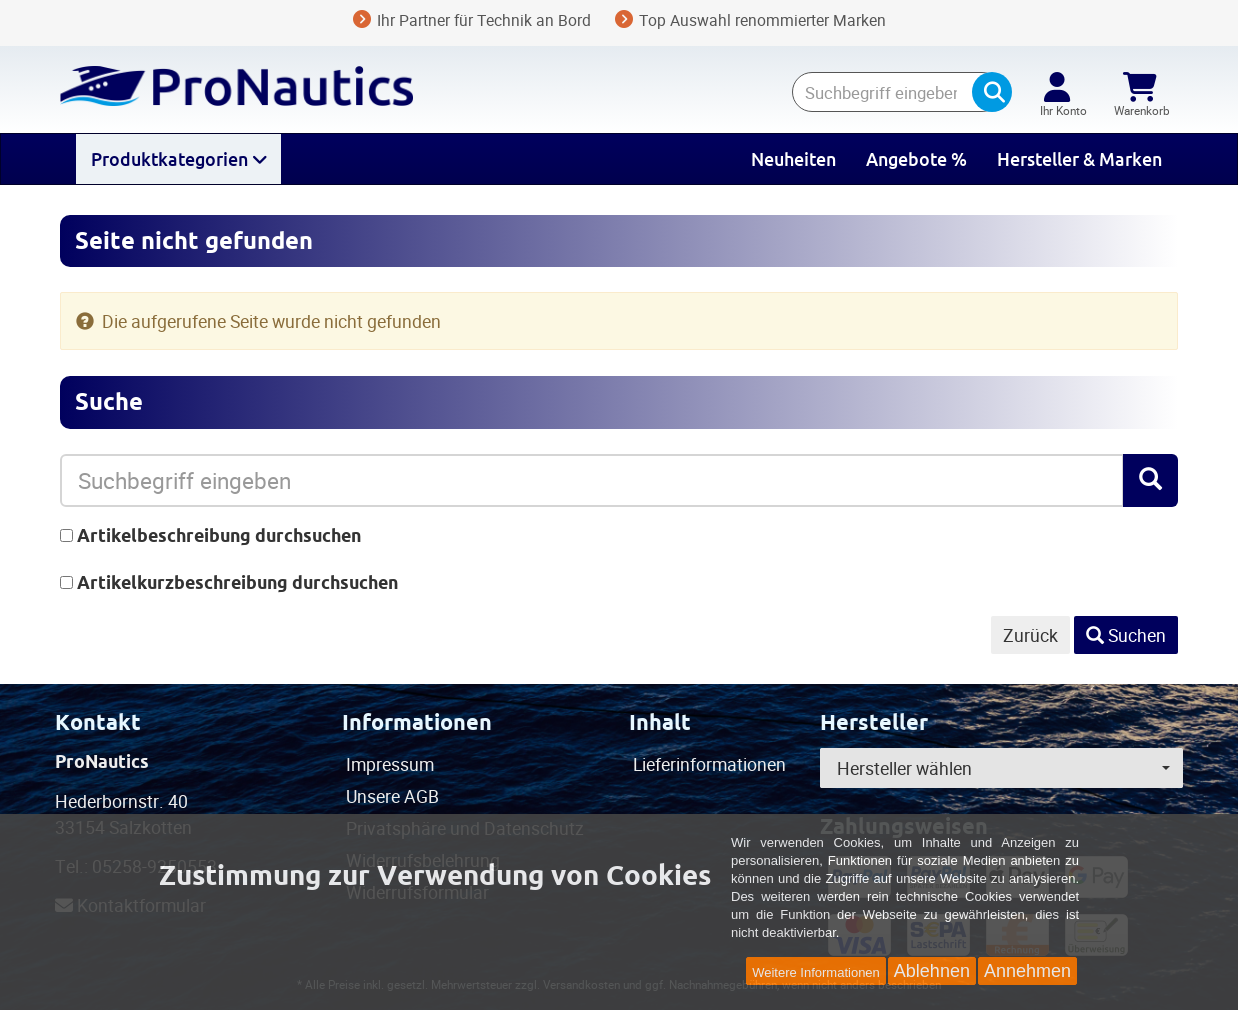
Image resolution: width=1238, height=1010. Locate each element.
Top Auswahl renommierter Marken (750, 20)
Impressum (390, 764)
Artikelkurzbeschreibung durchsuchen (237, 582)
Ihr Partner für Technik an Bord (472, 20)
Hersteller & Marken (1079, 159)
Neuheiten (793, 159)
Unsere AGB (392, 796)
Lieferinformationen (709, 764)
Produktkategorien (178, 159)
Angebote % (916, 159)
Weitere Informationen (816, 972)
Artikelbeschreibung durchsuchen (219, 535)
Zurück (1030, 635)
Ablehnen (932, 971)
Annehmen (1027, 971)
